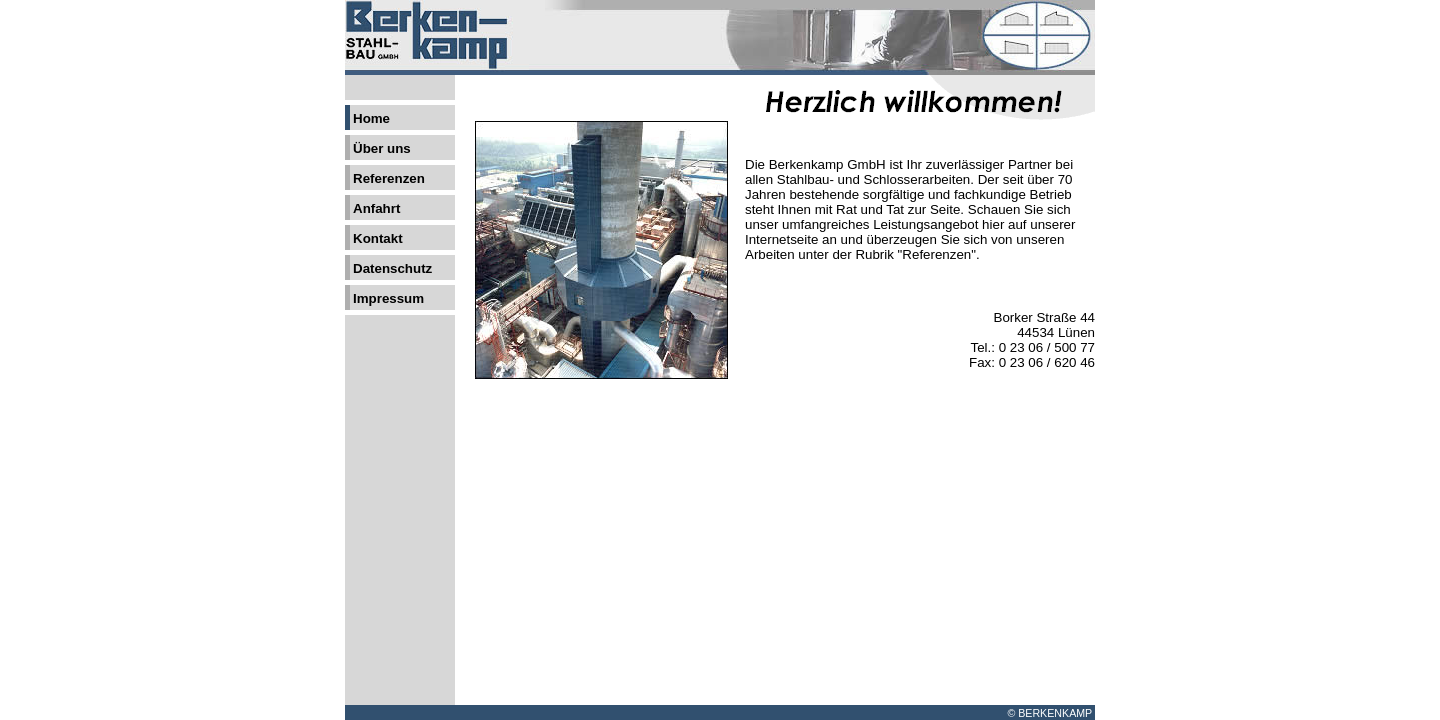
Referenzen (389, 178)
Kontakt (378, 238)
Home (371, 118)
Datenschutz (392, 268)
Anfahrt (376, 208)
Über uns (382, 148)
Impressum (388, 298)
